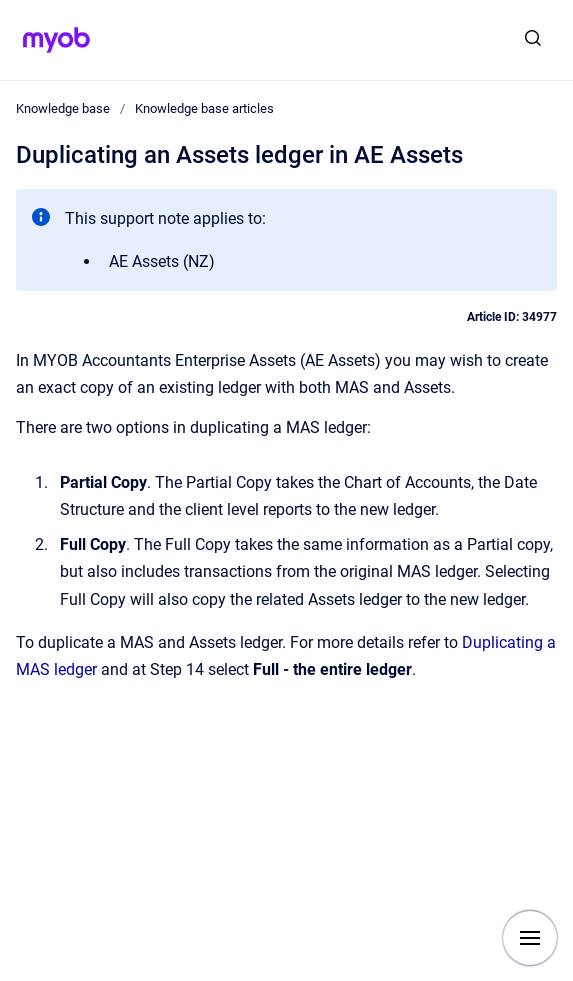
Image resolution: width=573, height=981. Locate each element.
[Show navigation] (530, 938)
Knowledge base (63, 108)
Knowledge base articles (204, 108)
